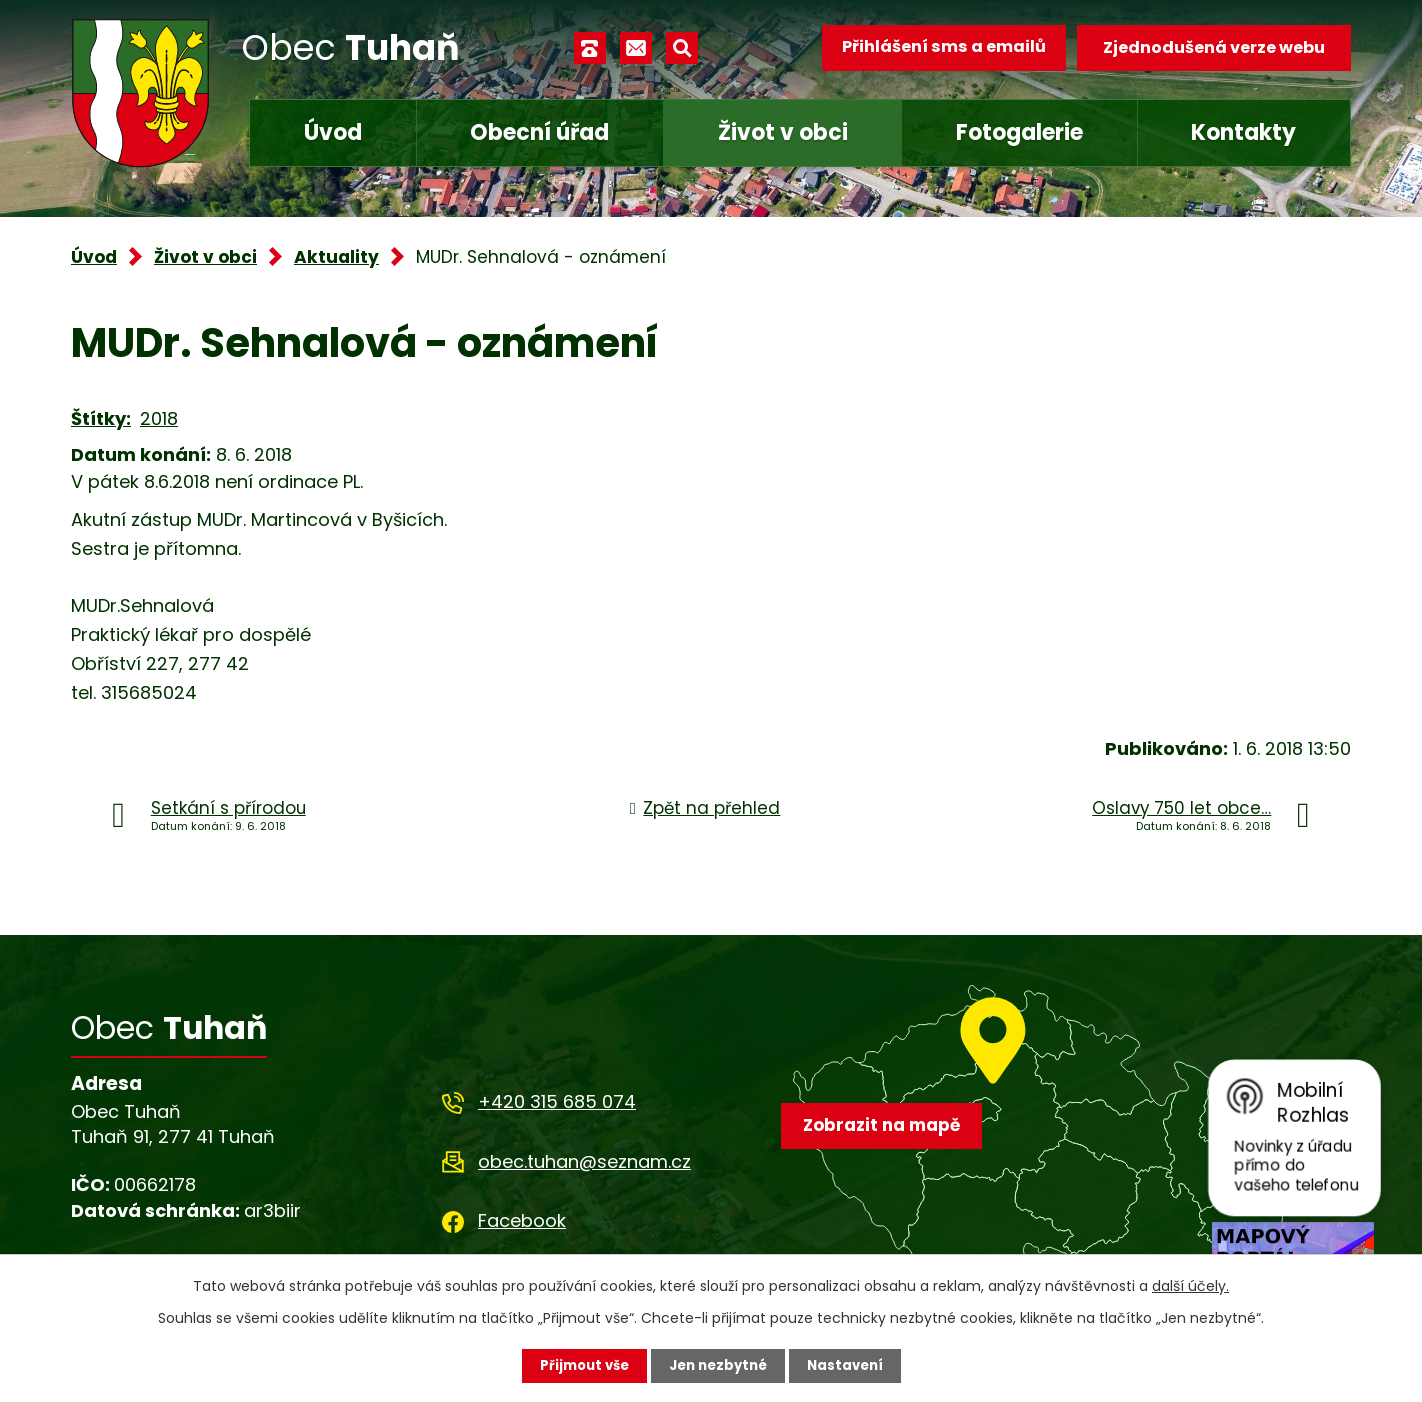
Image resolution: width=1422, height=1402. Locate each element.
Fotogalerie (1019, 132)
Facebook (522, 1220)
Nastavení (851, 1365)
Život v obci (783, 132)
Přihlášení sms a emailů (938, 47)
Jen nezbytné (718, 1365)
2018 (159, 418)
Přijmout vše (578, 1365)
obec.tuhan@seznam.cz (584, 1161)
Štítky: (101, 418)
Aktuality (336, 257)
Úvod (333, 132)
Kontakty (1243, 132)
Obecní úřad (539, 132)
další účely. (1190, 1285)
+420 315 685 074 (557, 1101)
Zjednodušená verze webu (1214, 47)
